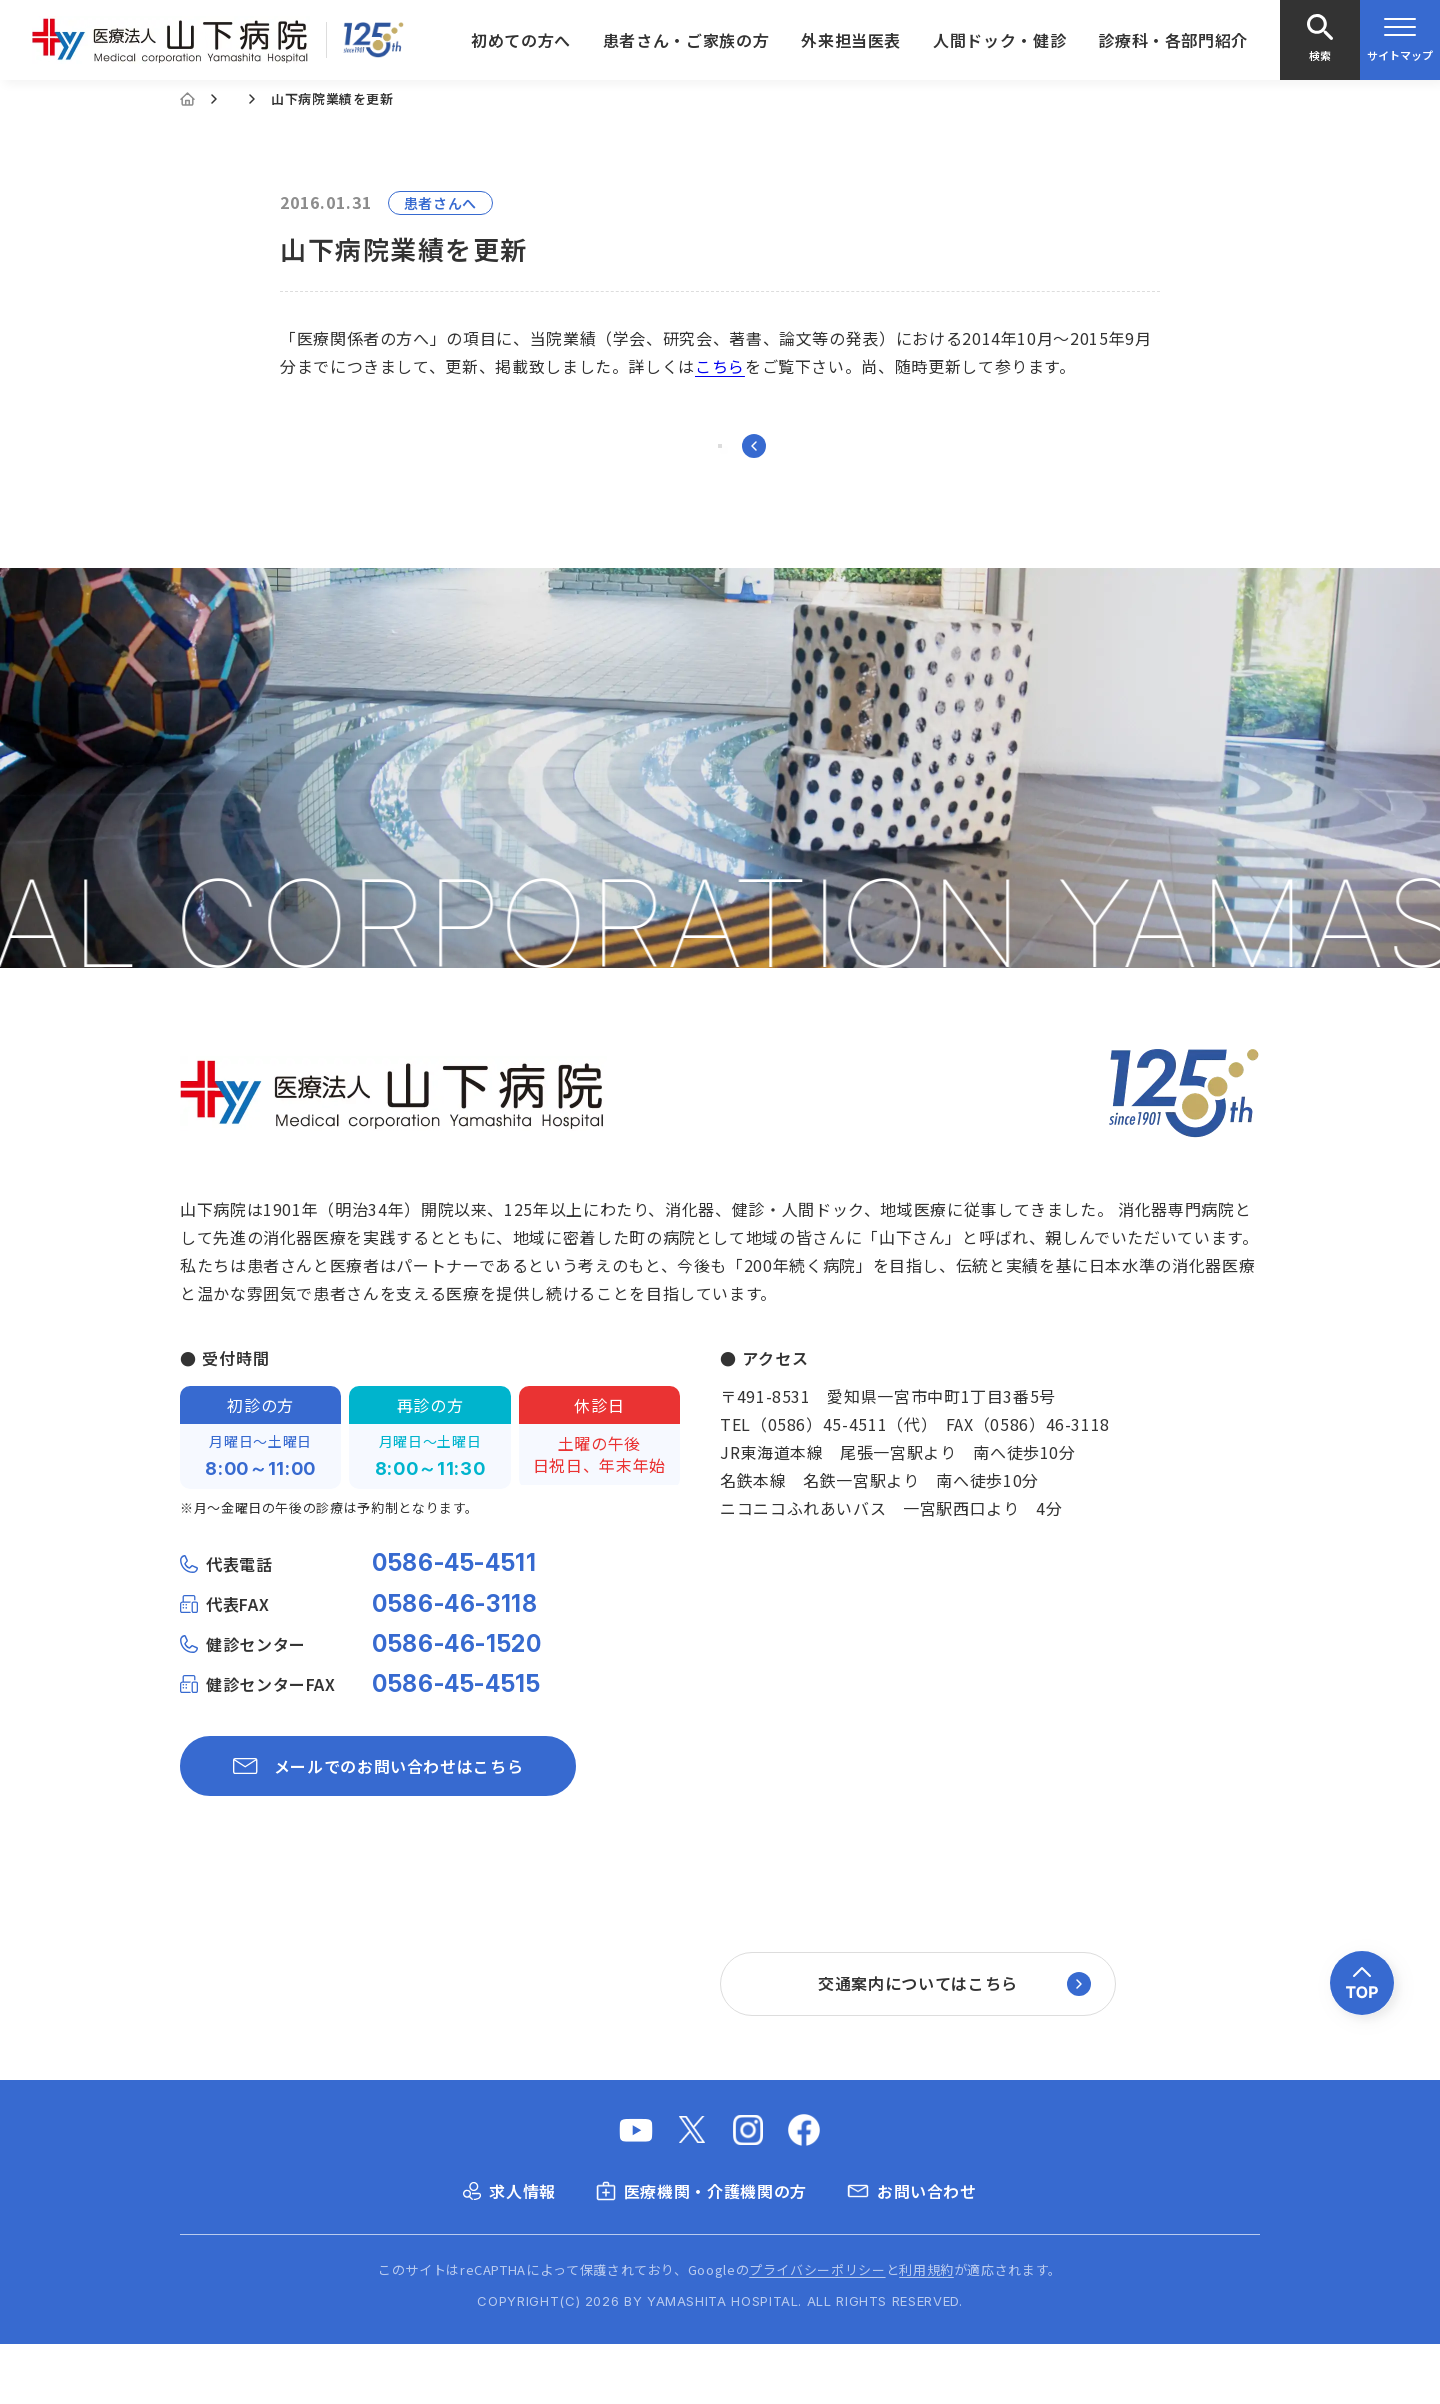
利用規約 (926, 2329)
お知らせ (260, 98)
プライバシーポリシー (817, 2329)
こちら (720, 366)
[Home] (187, 99)
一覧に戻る (720, 476)
